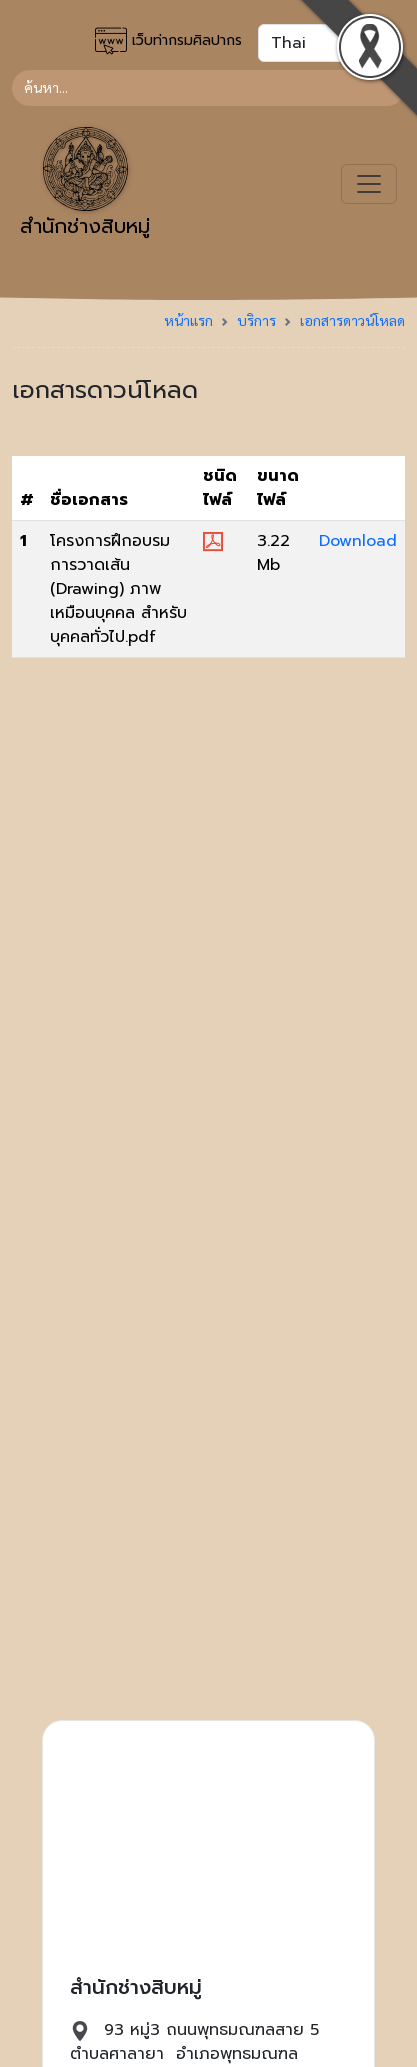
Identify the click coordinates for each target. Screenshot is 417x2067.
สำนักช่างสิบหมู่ (85, 184)
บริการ (256, 320)
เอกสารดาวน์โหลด (352, 320)
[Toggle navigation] (369, 184)
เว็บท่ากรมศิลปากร (168, 41)
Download (358, 541)
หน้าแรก (188, 320)
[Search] (208, 88)
